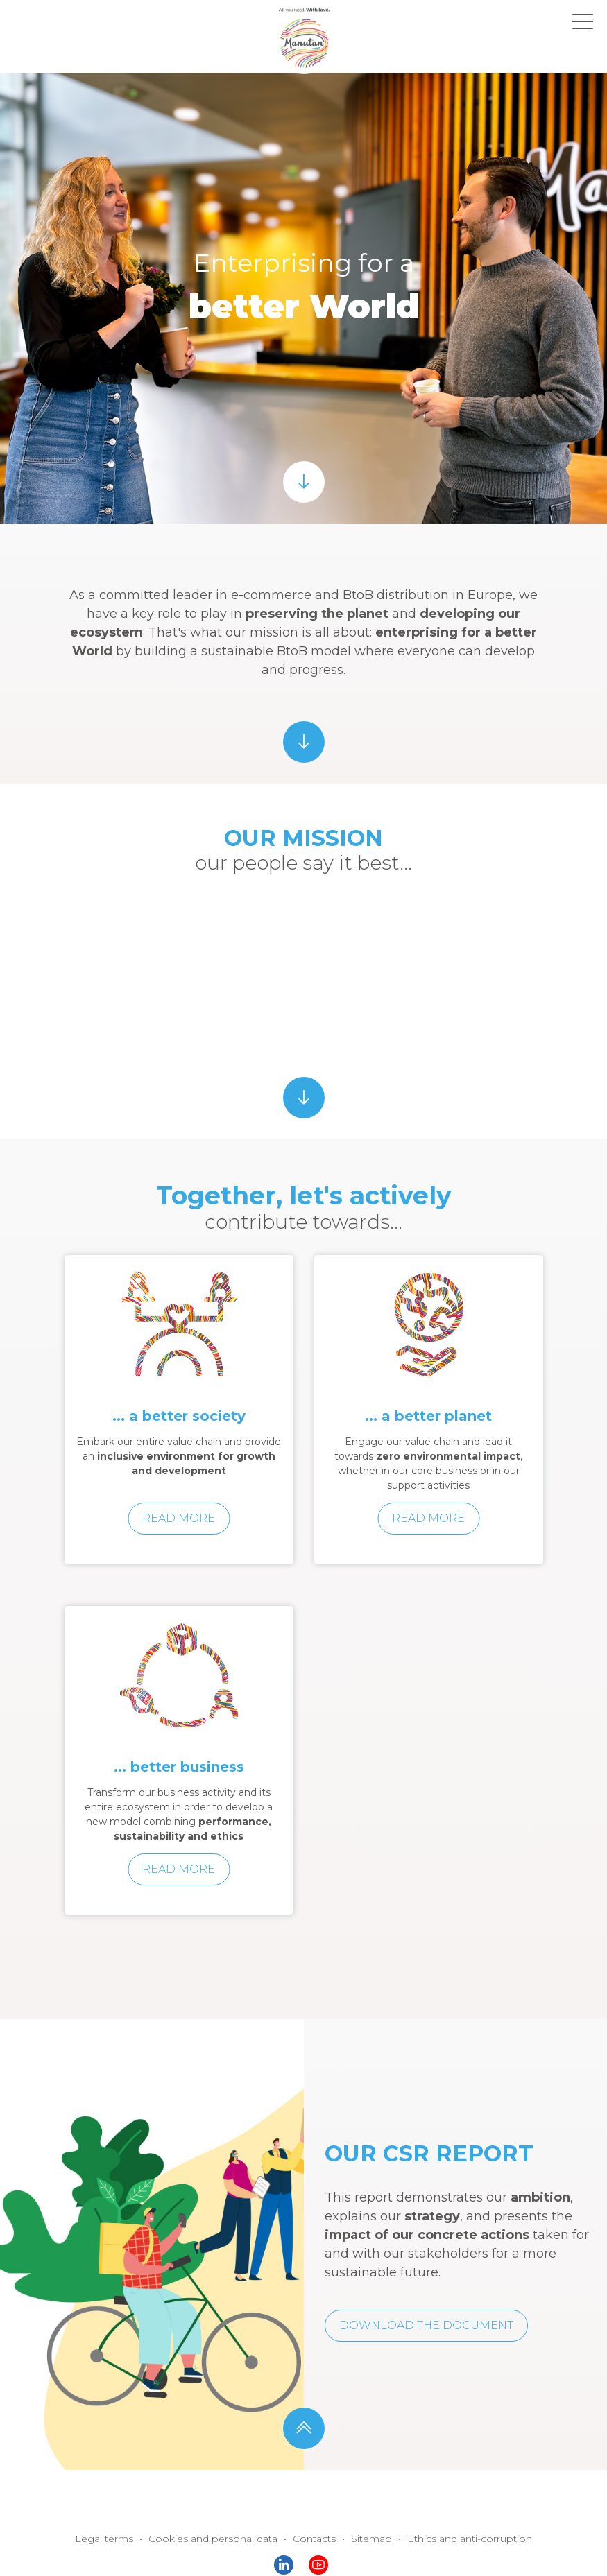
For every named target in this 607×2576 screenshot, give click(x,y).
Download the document (426, 2325)
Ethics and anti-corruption (469, 2538)
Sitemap (371, 2538)
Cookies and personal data (212, 2538)
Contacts (314, 2538)
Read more (178, 1518)
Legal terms (104, 2538)
